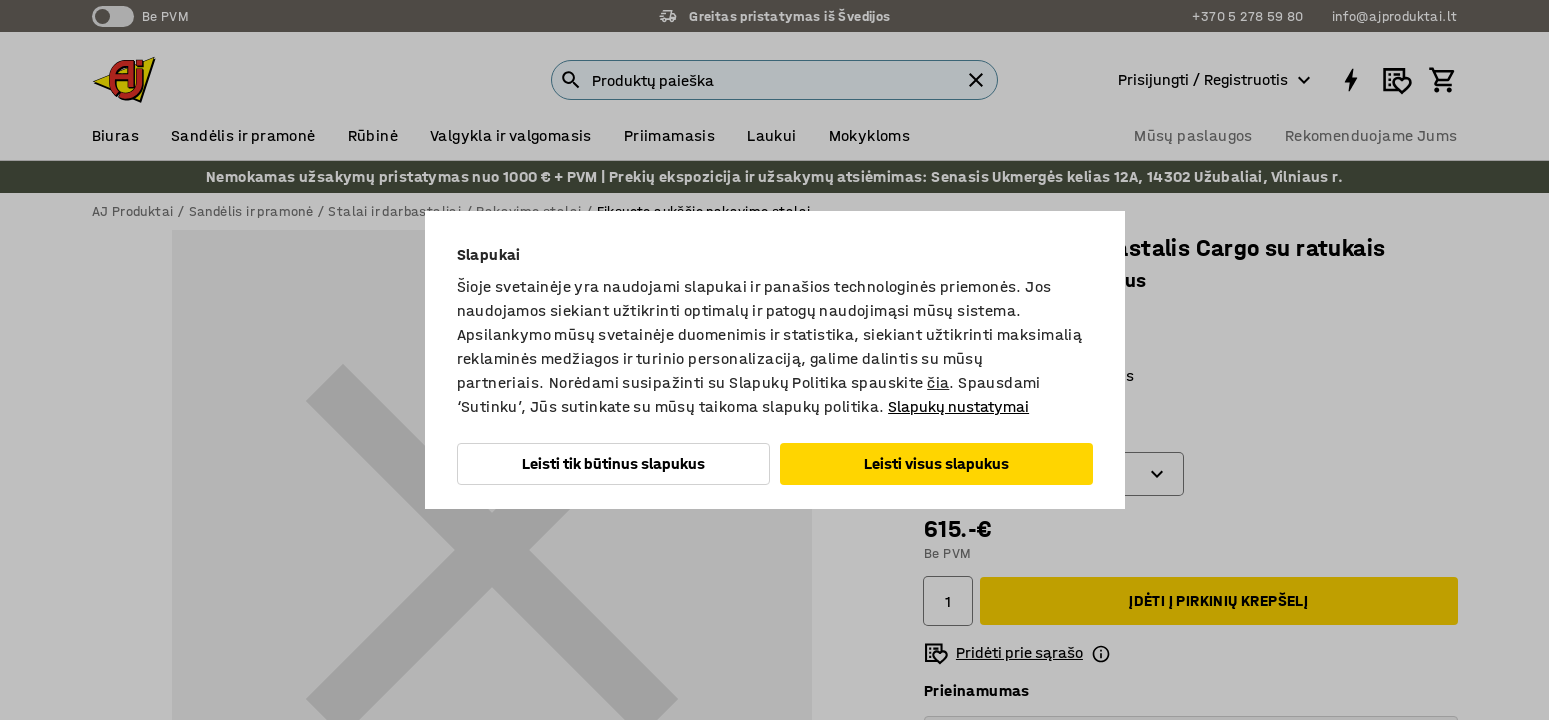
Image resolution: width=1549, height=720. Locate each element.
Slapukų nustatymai (958, 406)
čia (938, 382)
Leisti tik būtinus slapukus (613, 463)
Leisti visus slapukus (936, 463)
